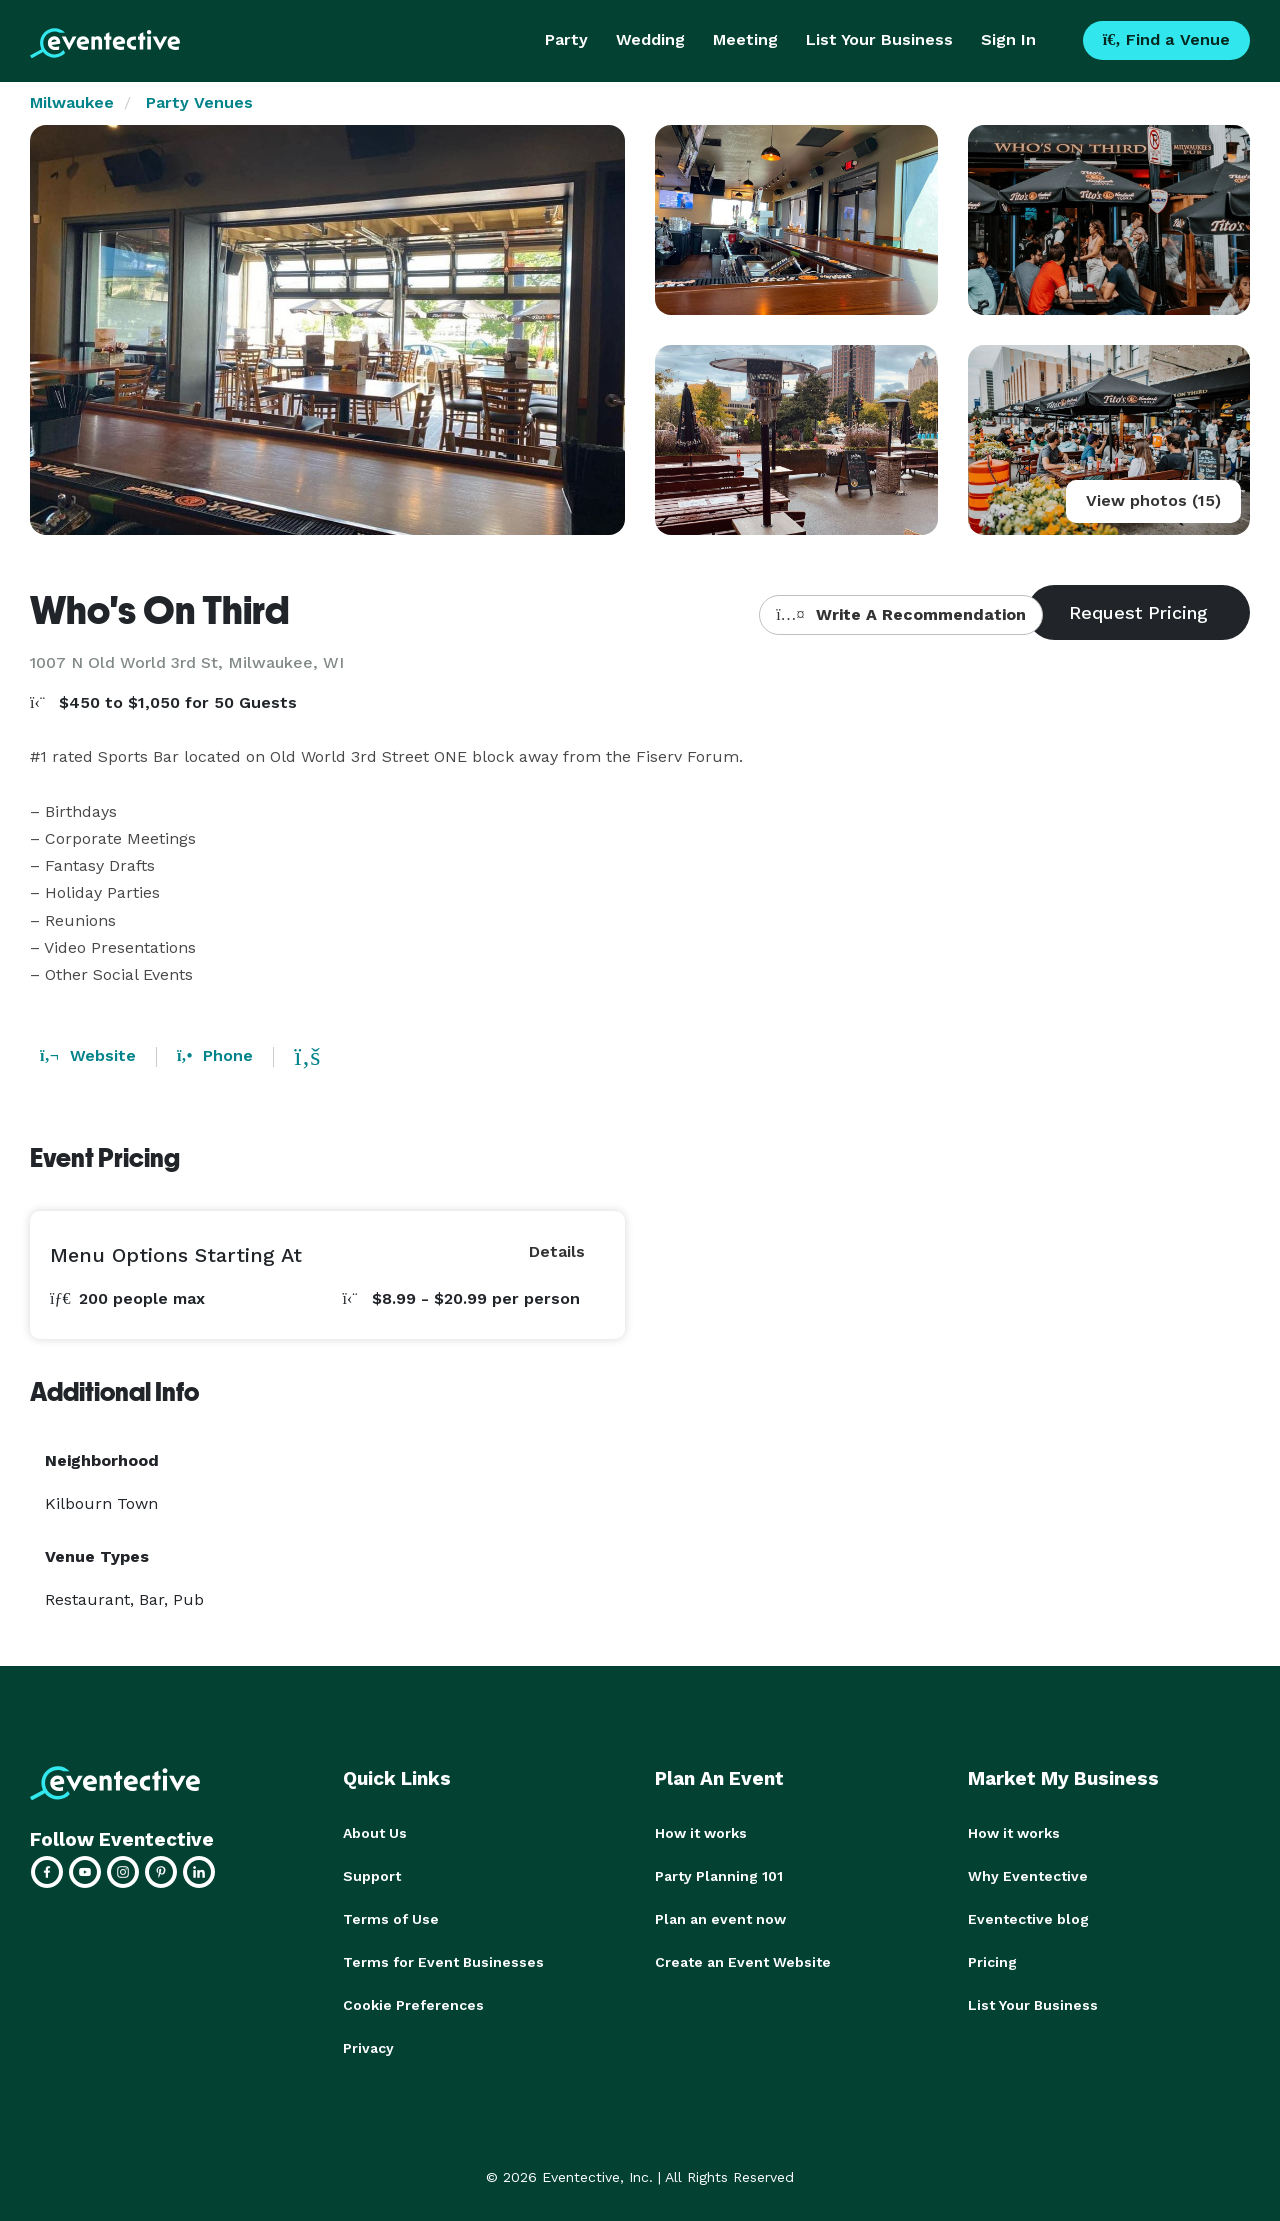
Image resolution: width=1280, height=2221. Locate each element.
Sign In (1008, 39)
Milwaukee (72, 102)
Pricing (992, 1959)
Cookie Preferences (413, 2001)
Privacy (368, 2043)
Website (88, 1055)
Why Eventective (1028, 1875)
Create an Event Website (743, 1959)
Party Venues (199, 102)
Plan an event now (720, 1917)
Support (372, 1875)
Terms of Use (391, 1917)
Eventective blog (1028, 1917)
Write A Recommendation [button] (900, 614)
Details (557, 1251)
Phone (215, 1055)
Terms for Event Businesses (443, 1959)
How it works (701, 1833)
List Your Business (879, 39)
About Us (375, 1833)
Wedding (650, 39)
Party (566, 39)
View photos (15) (1153, 500)
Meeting (745, 39)
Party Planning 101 (719, 1875)
